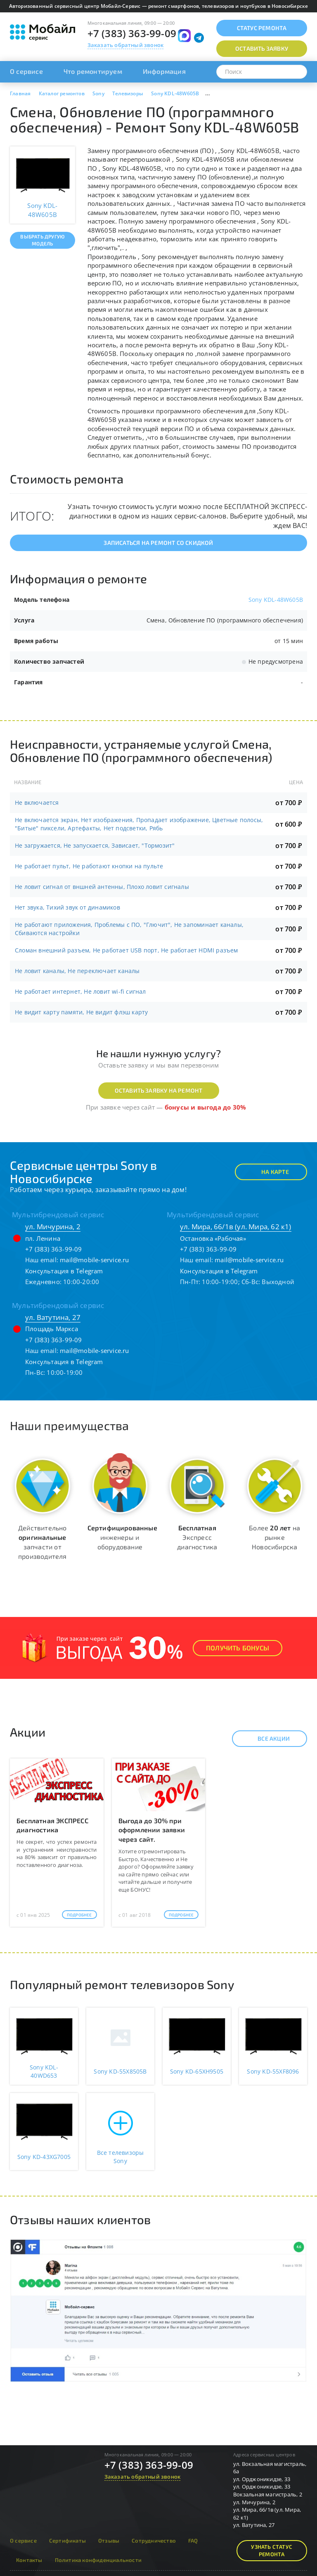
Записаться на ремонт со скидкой (158, 542)
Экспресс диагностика (197, 1537)
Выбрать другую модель (42, 239)
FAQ (193, 2540)
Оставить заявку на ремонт (159, 1090)
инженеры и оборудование (122, 1537)
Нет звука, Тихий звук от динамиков (67, 907)
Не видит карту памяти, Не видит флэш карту (81, 1012)
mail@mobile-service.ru (94, 1260)
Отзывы (108, 2540)
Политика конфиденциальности (98, 2560)
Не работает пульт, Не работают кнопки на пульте (89, 866)
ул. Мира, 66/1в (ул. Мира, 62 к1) (235, 1226)
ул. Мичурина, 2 (52, 1226)
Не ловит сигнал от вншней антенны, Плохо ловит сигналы (102, 887)
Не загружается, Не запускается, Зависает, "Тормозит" (95, 845)
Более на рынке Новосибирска (274, 1537)
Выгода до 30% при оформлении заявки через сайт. (151, 1830)
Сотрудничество (154, 2540)
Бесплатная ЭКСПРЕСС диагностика (52, 1825)
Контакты (29, 2560)
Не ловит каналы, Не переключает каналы (77, 971)
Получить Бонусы (237, 1648)
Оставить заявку (261, 48)
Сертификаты (67, 2540)
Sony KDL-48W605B (275, 599)
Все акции (266, 1739)
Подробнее (79, 1914)
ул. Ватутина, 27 (52, 1317)
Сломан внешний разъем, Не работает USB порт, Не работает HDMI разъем (126, 950)
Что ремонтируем (93, 71)
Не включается (37, 802)
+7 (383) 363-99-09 (132, 33)
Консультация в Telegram (64, 1271)
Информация (164, 71)
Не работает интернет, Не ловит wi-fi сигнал (80, 991)
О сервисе (26, 71)
